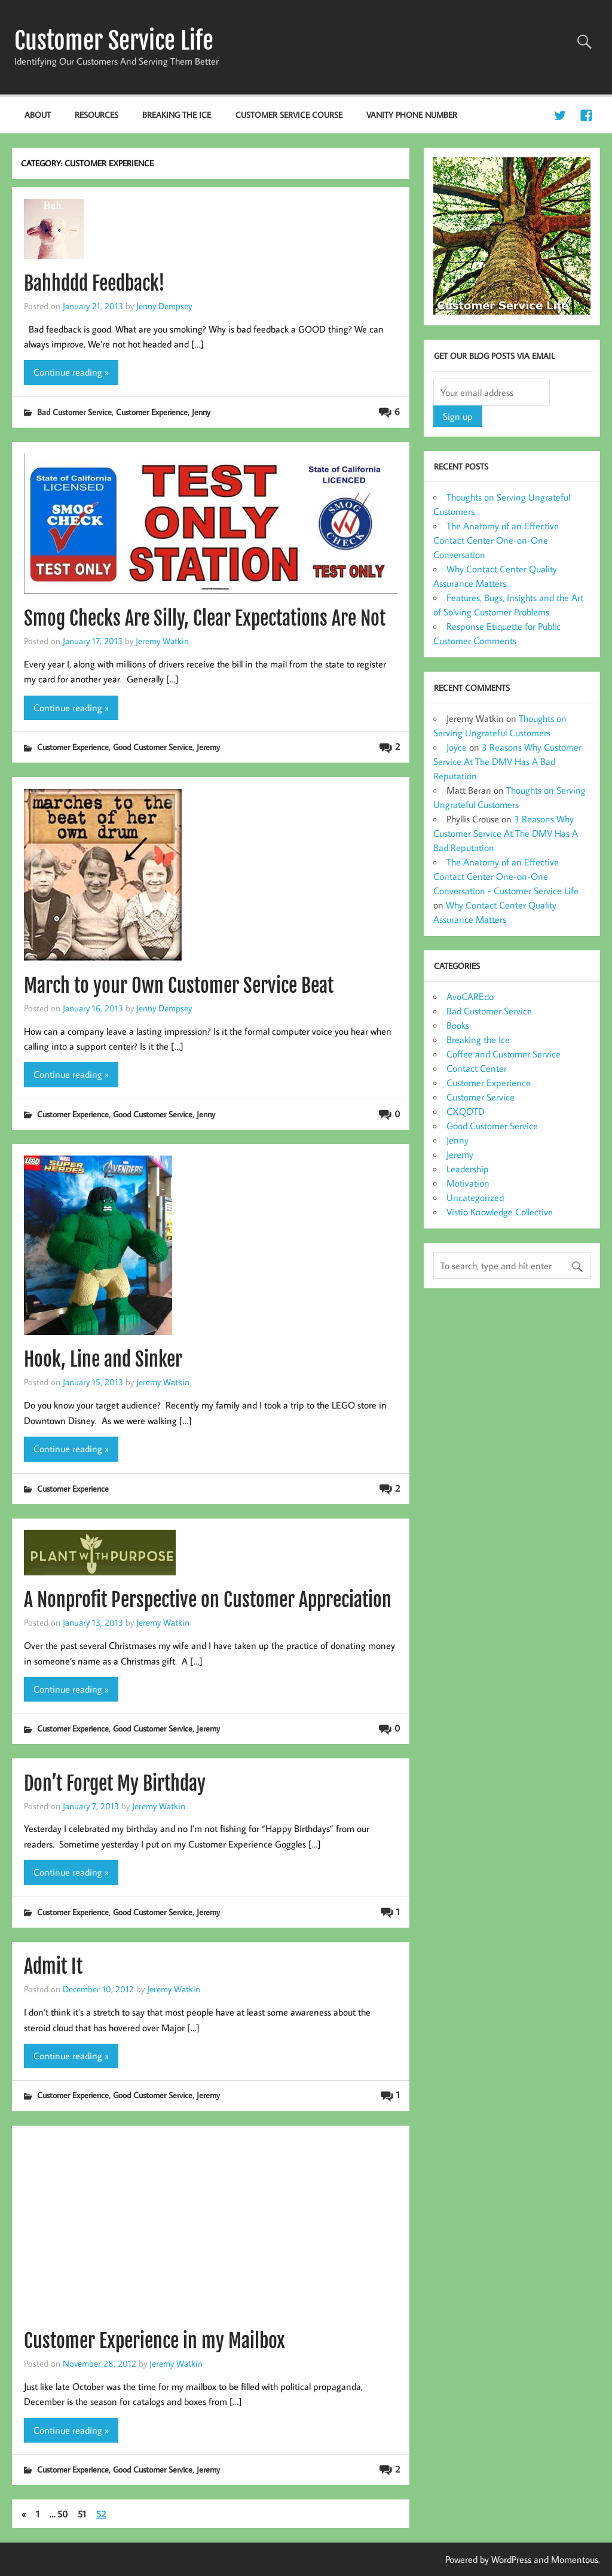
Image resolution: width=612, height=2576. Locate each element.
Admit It (53, 1967)
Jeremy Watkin (162, 641)
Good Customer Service (152, 746)
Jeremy (208, 746)
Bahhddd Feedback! (94, 283)
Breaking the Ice (176, 114)
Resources (96, 114)
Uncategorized (475, 1197)
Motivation (467, 1183)
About (38, 114)
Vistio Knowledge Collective (499, 1212)
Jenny (201, 411)
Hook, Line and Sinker (103, 1359)
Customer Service (480, 1097)
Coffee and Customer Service (503, 1054)
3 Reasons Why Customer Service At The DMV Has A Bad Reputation (507, 761)
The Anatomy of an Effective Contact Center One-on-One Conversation (496, 540)
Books (457, 1025)
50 (62, 2514)
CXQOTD (465, 1111)
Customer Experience (152, 411)
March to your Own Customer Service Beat (178, 986)
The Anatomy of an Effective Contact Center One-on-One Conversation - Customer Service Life (506, 876)
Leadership (467, 1169)
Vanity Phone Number (411, 114)
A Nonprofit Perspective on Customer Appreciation (207, 1600)
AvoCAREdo (470, 996)
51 (82, 2514)
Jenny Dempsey (164, 306)
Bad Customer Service (74, 411)
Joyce (456, 747)
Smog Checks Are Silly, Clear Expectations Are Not (204, 618)
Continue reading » (71, 372)
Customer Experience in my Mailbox (154, 2341)
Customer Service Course (288, 114)
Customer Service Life (113, 41)
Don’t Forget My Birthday (115, 1783)
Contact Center (476, 1068)
